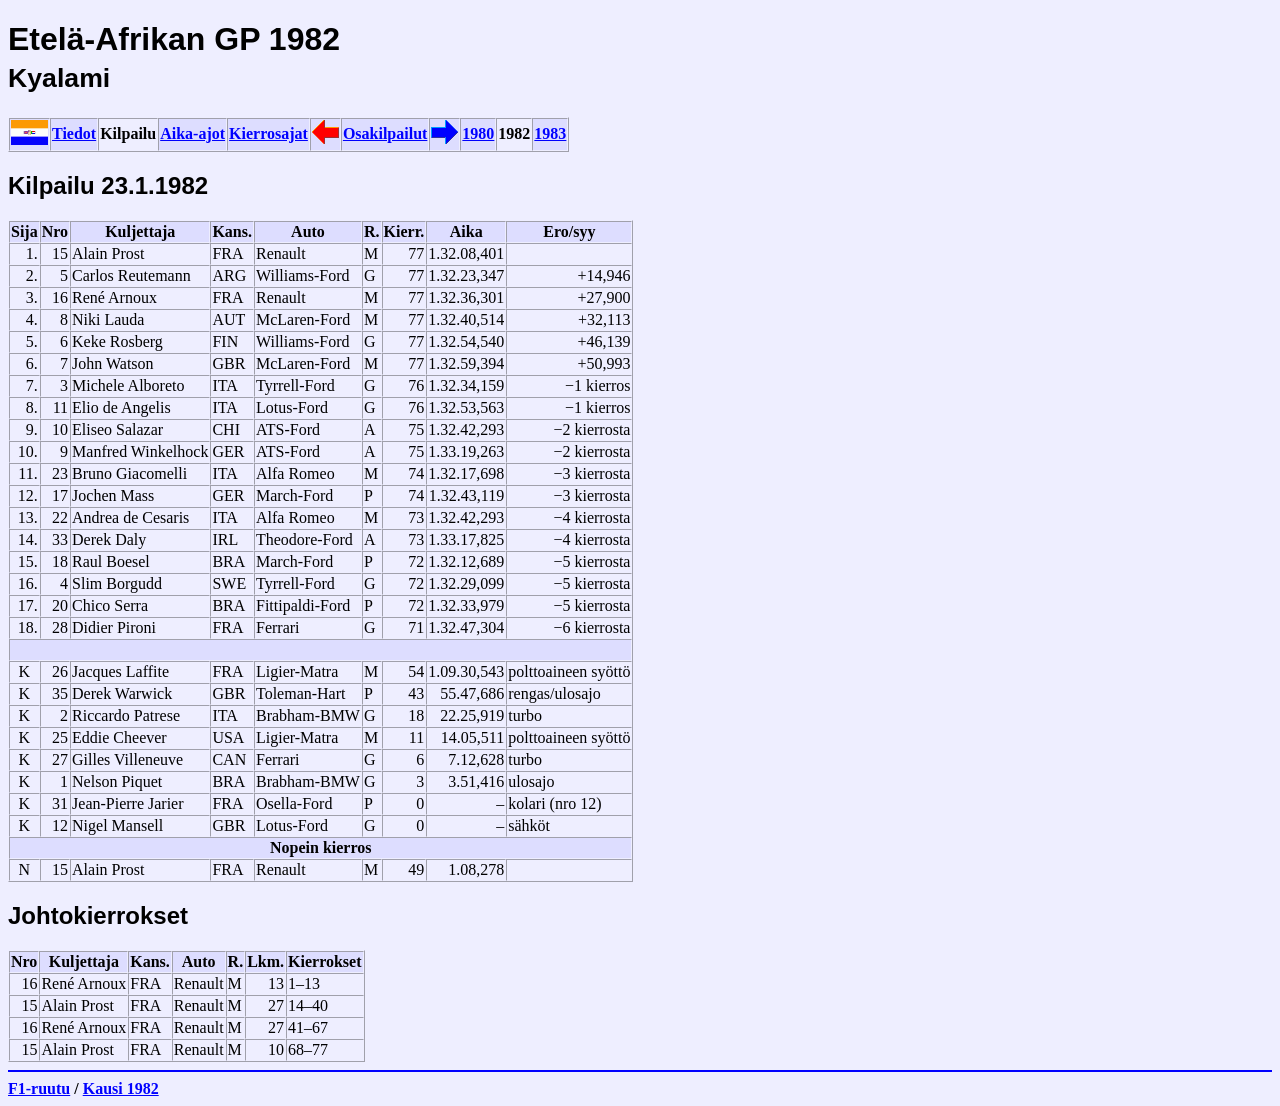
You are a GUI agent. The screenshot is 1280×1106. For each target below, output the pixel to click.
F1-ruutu (39, 1088)
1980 (478, 133)
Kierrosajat (268, 133)
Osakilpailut (385, 133)
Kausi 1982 (121, 1088)
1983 (550, 133)
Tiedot (74, 133)
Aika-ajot (192, 133)
